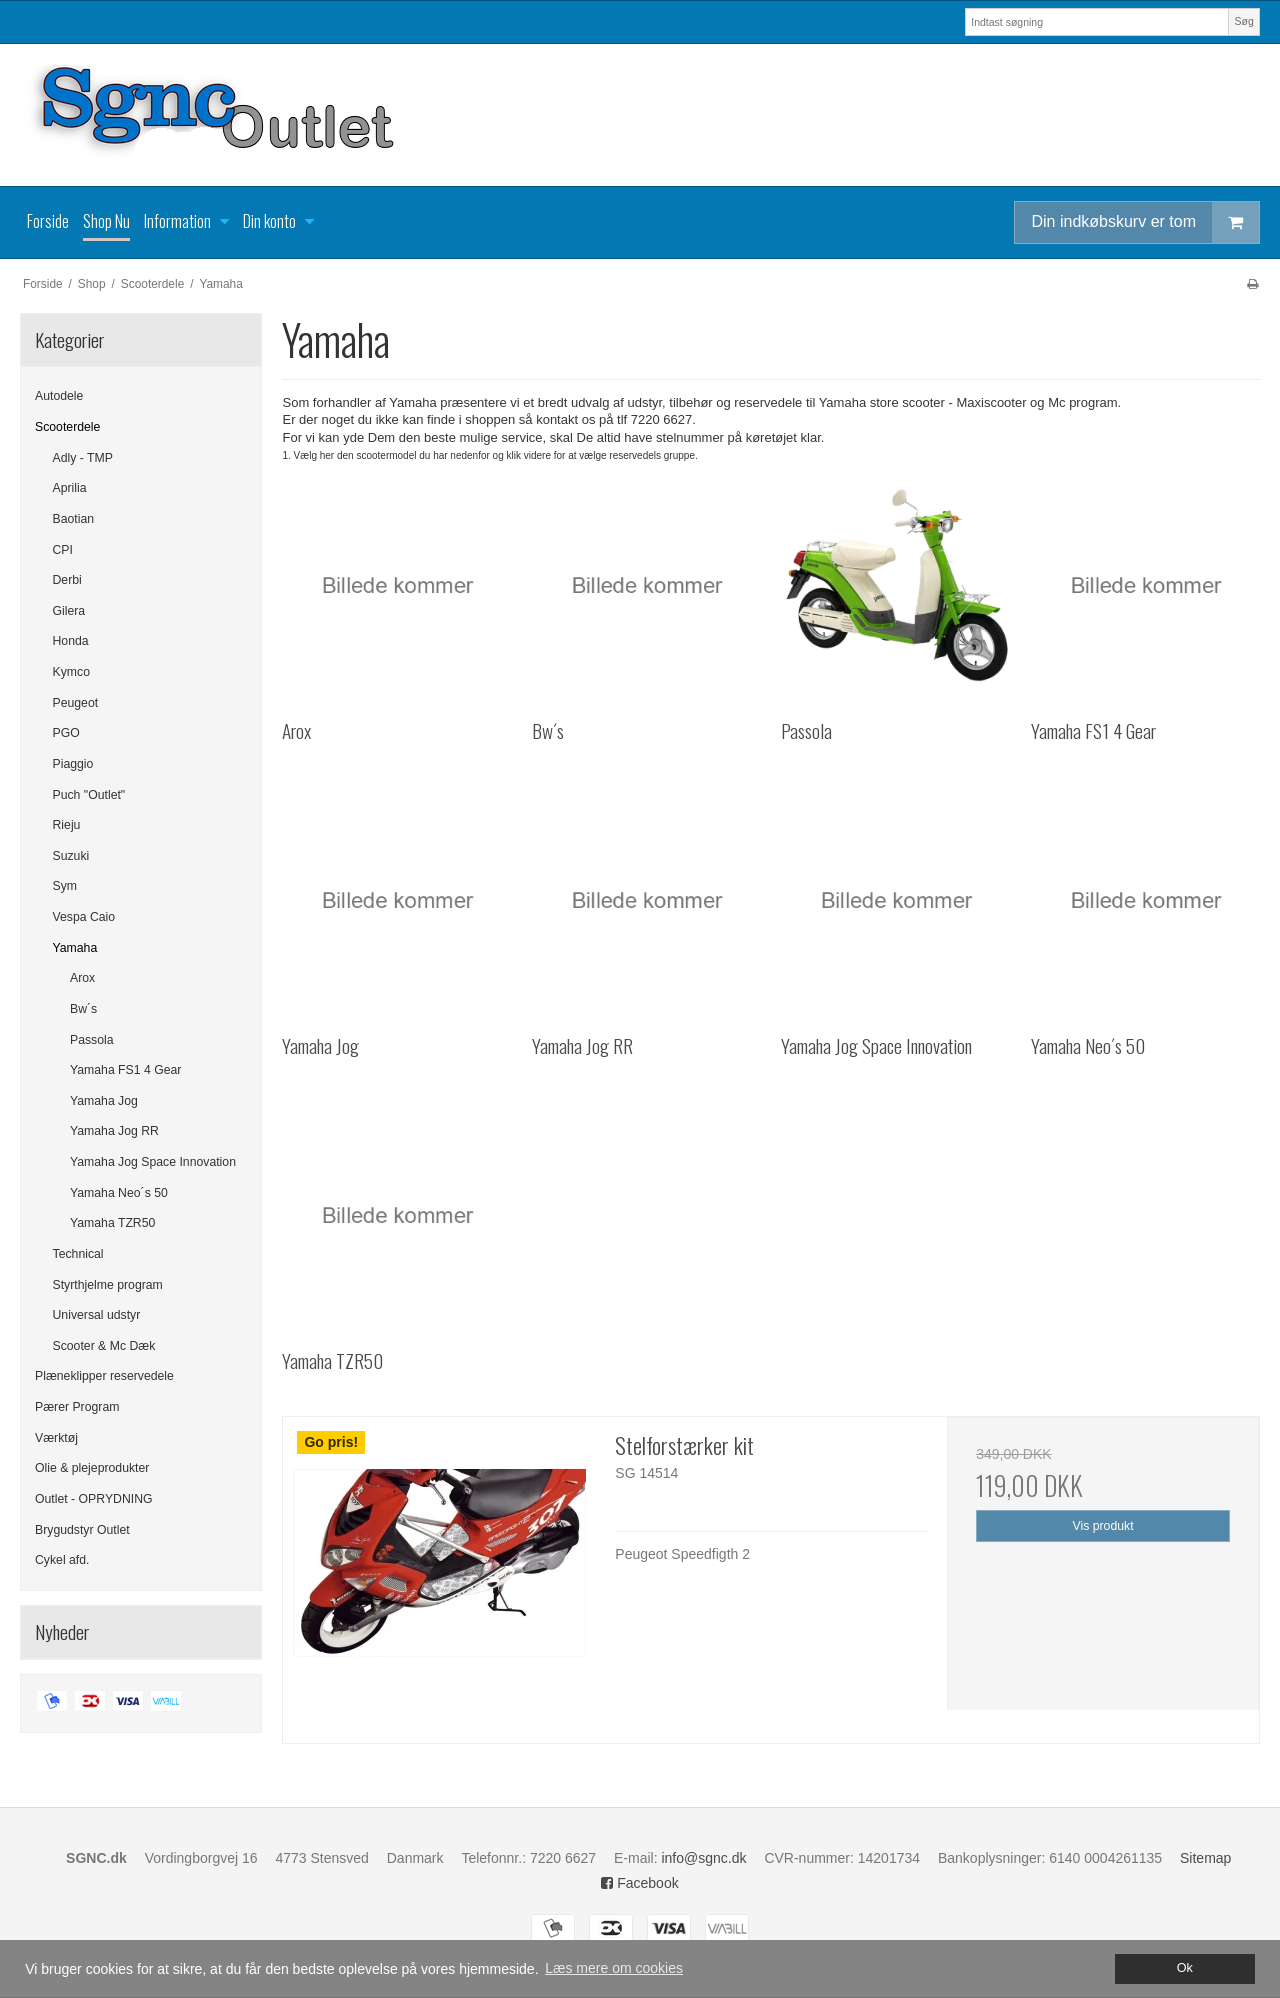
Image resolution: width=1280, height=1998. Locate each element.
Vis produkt (1103, 1526)
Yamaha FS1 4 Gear (125, 1070)
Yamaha (75, 948)
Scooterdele (67, 427)
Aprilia (70, 488)
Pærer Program (77, 1407)
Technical (78, 1254)
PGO (66, 733)
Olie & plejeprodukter (92, 1468)
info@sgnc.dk (703, 1858)
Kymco (71, 672)
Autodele (59, 396)
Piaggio (73, 764)
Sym (65, 886)
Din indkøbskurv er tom (1145, 222)
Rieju (67, 825)
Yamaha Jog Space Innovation (153, 1162)
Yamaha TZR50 (112, 1223)
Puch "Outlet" (89, 795)
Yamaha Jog (104, 1101)
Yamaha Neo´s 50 (119, 1193)
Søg (1243, 21)
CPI (63, 550)
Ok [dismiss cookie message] (1185, 1968)
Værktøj (56, 1438)
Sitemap (1205, 1858)
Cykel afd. (62, 1560)
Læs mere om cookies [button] (614, 1968)
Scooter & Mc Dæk (104, 1346)
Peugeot (76, 703)
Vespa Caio (84, 917)
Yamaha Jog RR (114, 1131)
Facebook (639, 1883)
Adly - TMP (83, 458)
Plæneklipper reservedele (104, 1376)
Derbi (67, 580)
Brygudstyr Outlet (82, 1530)
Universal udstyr (97, 1315)
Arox (82, 978)
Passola (92, 1040)
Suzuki (71, 856)
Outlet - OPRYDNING (94, 1499)
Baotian (74, 519)
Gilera (69, 611)
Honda (71, 641)
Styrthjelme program (108, 1285)
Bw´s (83, 1009)
